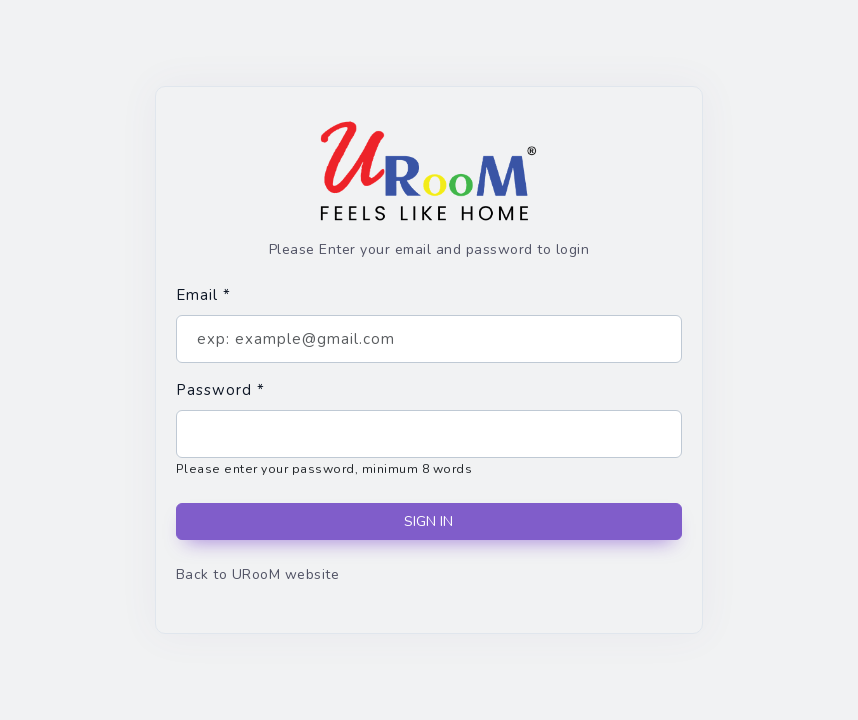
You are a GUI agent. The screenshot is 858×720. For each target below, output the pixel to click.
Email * (203, 295)
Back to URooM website (257, 574)
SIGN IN (428, 521)
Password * (220, 390)
